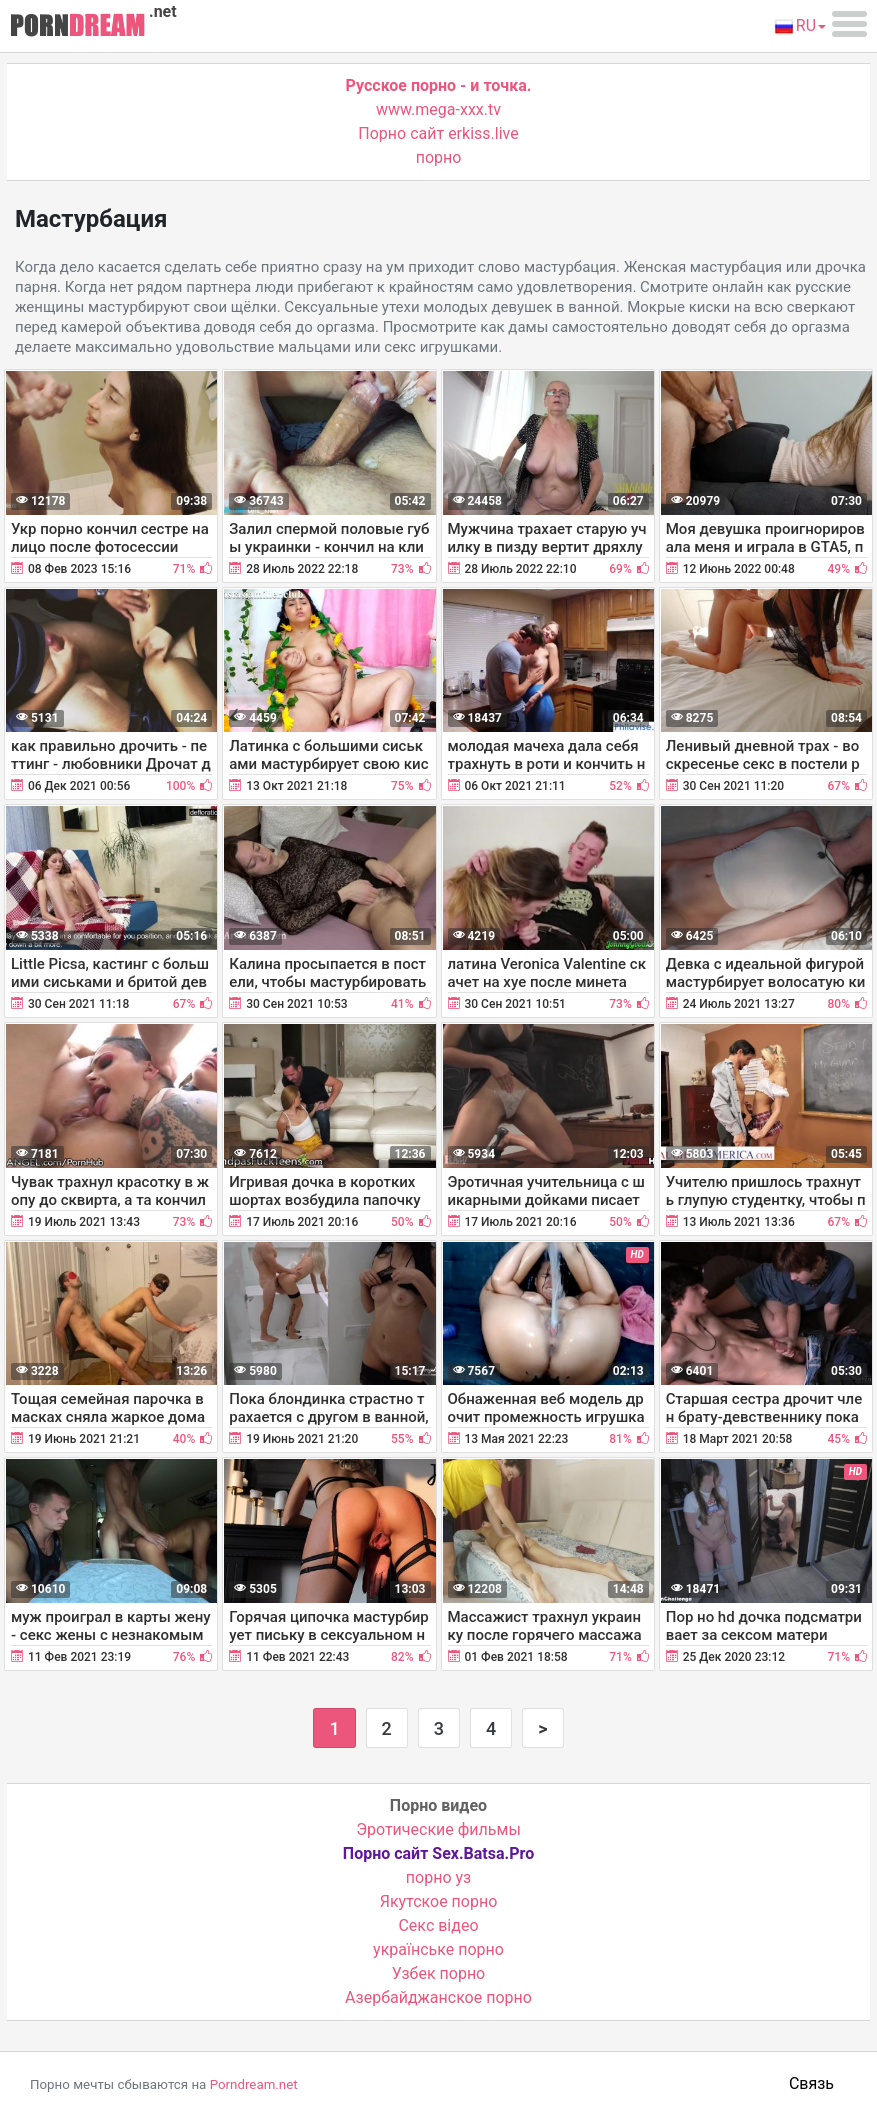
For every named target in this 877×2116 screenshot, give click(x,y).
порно (439, 157)
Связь (811, 2083)
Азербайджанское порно (438, 1997)
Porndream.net (254, 2084)
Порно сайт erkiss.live (438, 133)
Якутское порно (439, 1901)
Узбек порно (439, 1973)
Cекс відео (438, 1925)
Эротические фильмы (438, 1829)
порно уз (438, 1877)
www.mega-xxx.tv (438, 109)
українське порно (438, 1949)
